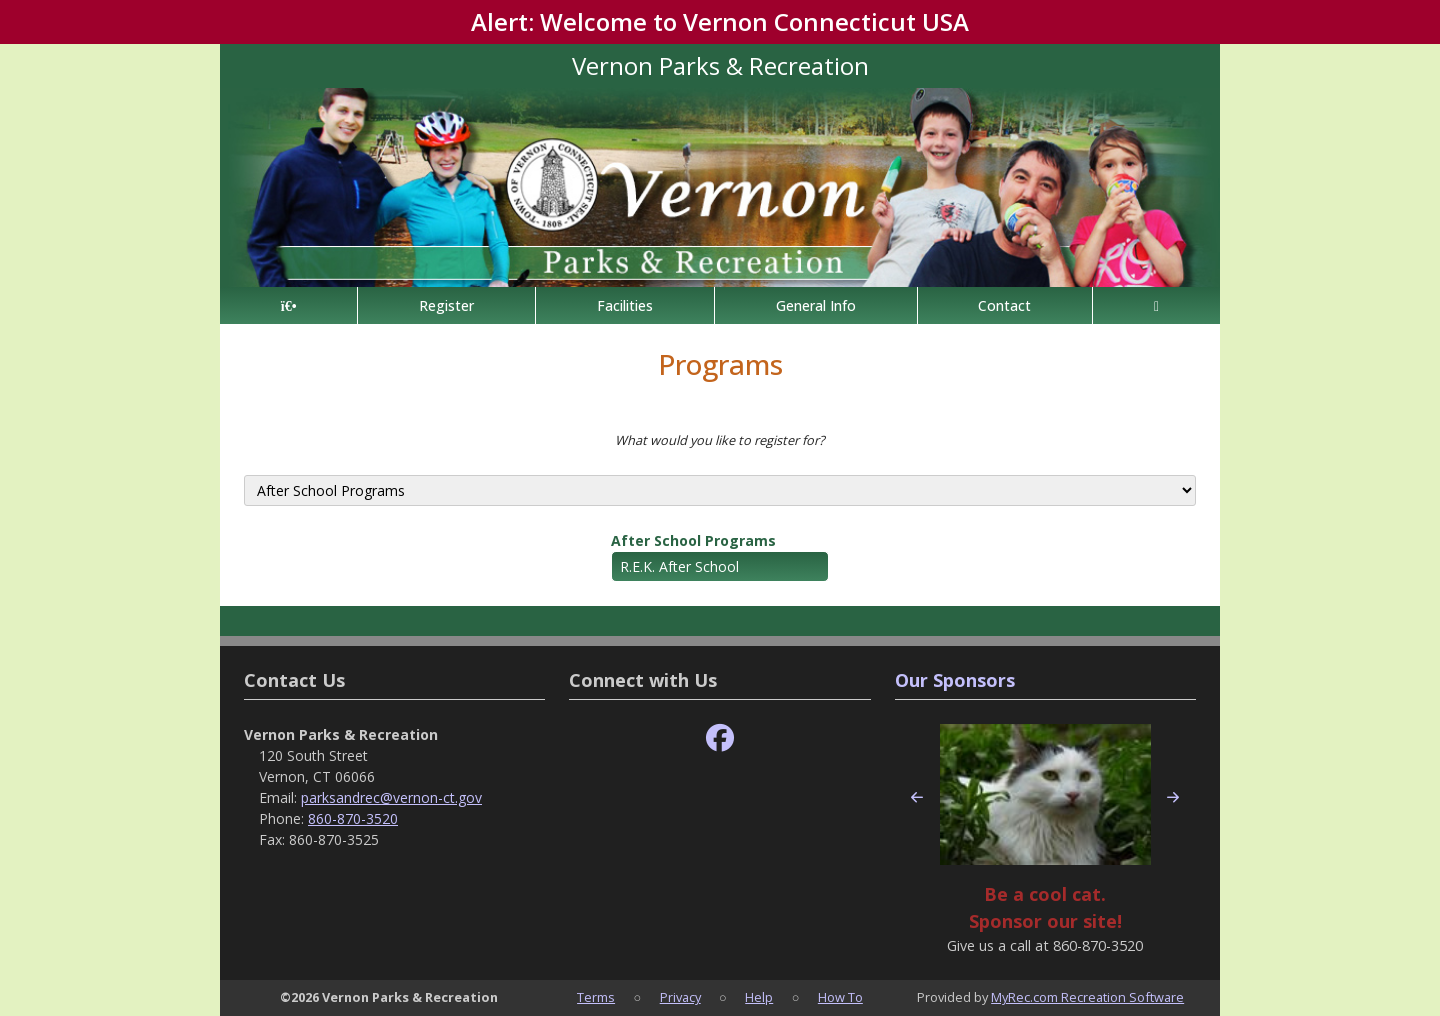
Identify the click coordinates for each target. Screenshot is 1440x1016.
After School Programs (693, 540)
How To (840, 997)
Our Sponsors (955, 680)
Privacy (680, 997)
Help (759, 997)
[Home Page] (288, 305)
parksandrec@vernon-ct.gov (391, 797)
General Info (816, 305)
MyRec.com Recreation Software (1087, 997)
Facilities (625, 305)
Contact (1004, 305)
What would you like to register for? (720, 440)
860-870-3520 (353, 818)
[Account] (1156, 305)
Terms (596, 997)
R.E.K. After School (679, 566)
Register (446, 305)
